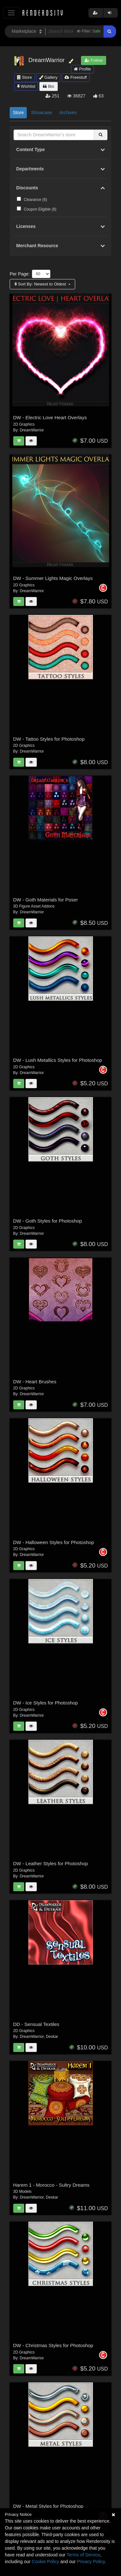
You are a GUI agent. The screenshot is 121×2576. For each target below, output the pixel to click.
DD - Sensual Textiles (36, 2024)
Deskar (52, 2036)
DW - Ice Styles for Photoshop (45, 1702)
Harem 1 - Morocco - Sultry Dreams (51, 2185)
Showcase (41, 112)
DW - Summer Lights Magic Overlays (53, 578)
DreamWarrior (32, 430)
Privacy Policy (91, 2561)
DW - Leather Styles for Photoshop (50, 1863)
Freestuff (76, 77)
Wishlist (26, 86)
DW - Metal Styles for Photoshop (48, 2506)
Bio (48, 86)
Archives (68, 112)
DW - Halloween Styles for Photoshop (53, 1542)
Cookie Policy (45, 2561)
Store (24, 77)
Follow (94, 60)
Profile (82, 69)
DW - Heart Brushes (34, 1381)
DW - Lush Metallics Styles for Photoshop (57, 1060)
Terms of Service (83, 2554)
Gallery (48, 77)
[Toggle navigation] (11, 12)
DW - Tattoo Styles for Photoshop (49, 739)
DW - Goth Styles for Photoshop (47, 1221)
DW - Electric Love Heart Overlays (50, 417)
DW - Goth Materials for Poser (45, 899)
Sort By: (41, 284)
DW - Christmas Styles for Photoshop (53, 2345)
